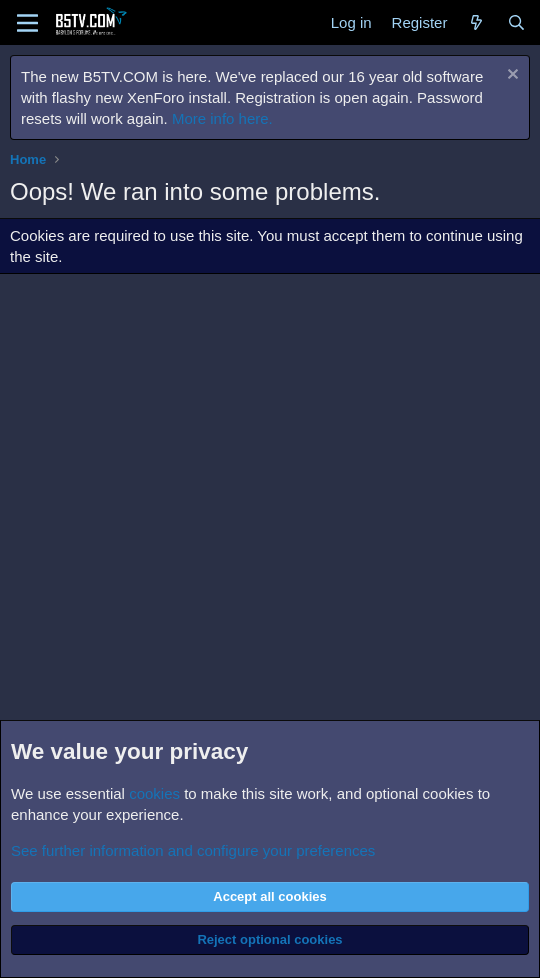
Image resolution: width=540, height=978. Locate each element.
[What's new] (476, 22)
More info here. (222, 118)
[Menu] (27, 23)
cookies (154, 793)
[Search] (516, 22)
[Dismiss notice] (510, 76)
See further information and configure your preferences (193, 850)
